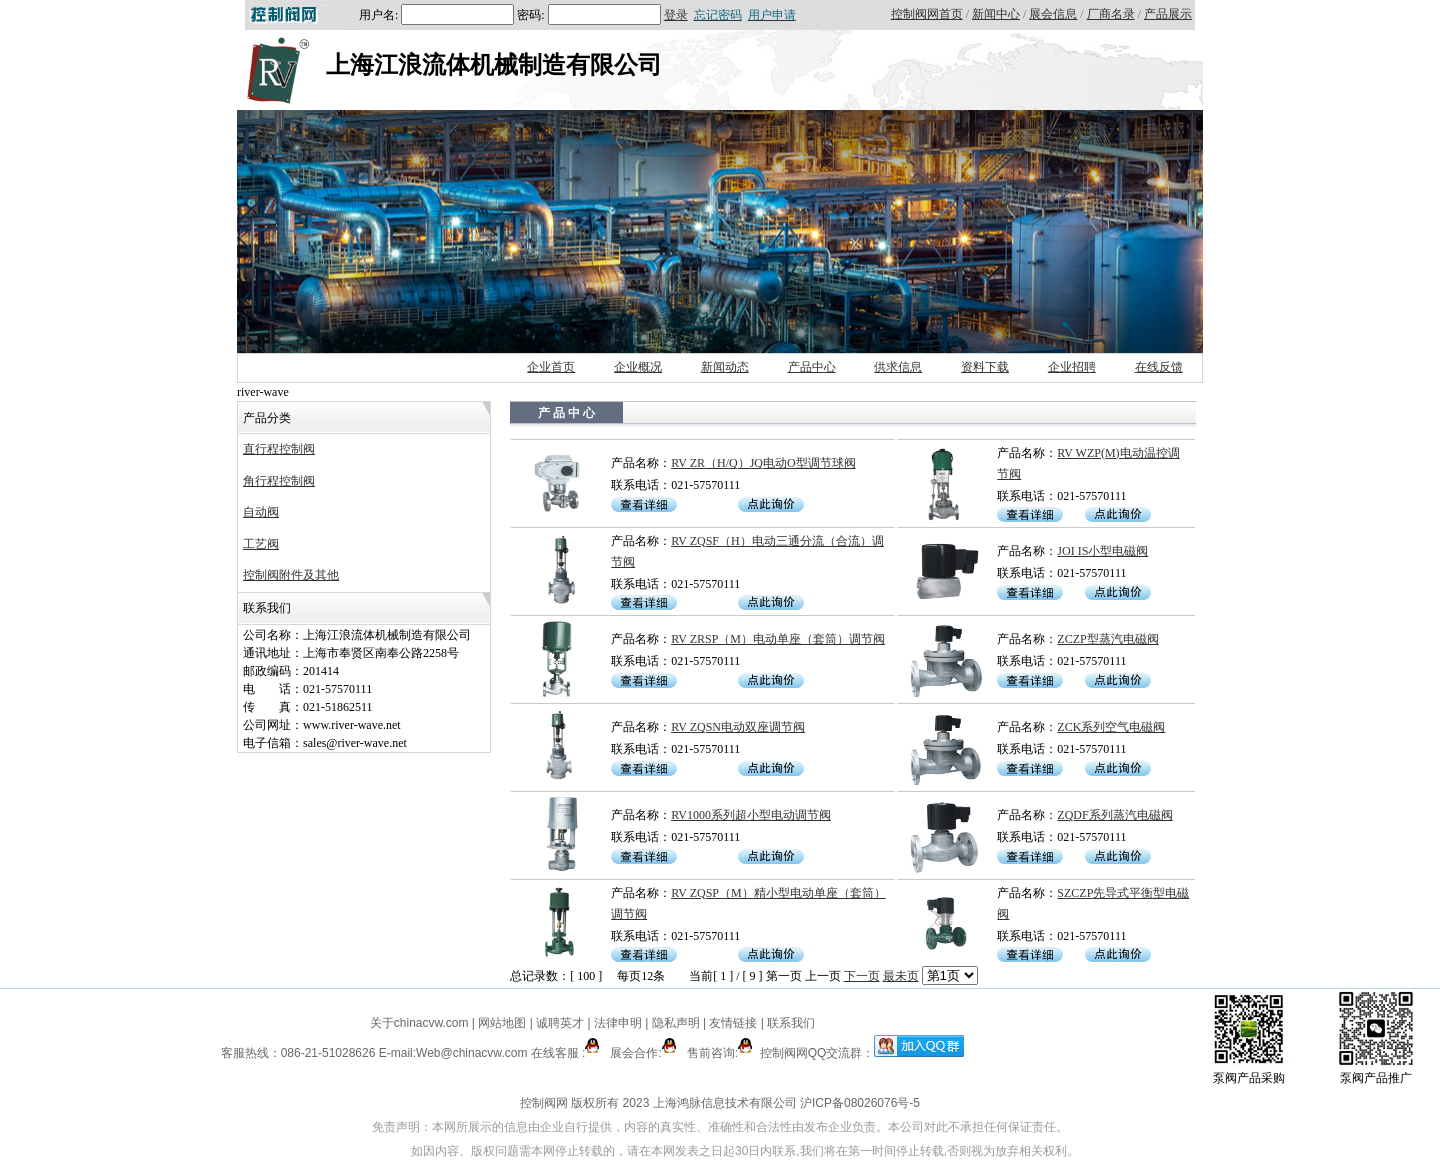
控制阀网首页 (927, 14)
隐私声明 (676, 1023)
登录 (676, 15)
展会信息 (1053, 14)
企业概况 (638, 367)
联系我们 (791, 1023)
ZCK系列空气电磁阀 (1111, 727)
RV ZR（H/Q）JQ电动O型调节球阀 (763, 463)
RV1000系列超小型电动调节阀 (751, 815)
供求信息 (898, 367)
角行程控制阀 (279, 481)
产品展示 (1168, 14)
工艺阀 (261, 544)
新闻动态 (725, 367)
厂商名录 (1111, 14)
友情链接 (733, 1023)
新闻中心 (996, 14)
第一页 (784, 976)
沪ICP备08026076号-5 (860, 1103)
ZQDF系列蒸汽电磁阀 (1114, 815)
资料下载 (985, 367)
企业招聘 (1072, 367)
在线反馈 (1159, 367)
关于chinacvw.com (419, 1023)
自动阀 (261, 512)
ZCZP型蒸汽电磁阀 (1107, 639)
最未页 (901, 976)
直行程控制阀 (279, 449)
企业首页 (551, 367)
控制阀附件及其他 (291, 575)
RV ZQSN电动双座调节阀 (738, 727)
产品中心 (812, 367)
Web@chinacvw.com (471, 1053)
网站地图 (502, 1023)
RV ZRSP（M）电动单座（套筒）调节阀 (778, 639)
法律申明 (618, 1023)
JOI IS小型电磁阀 (1102, 551)
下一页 (862, 976)
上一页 (823, 976)
